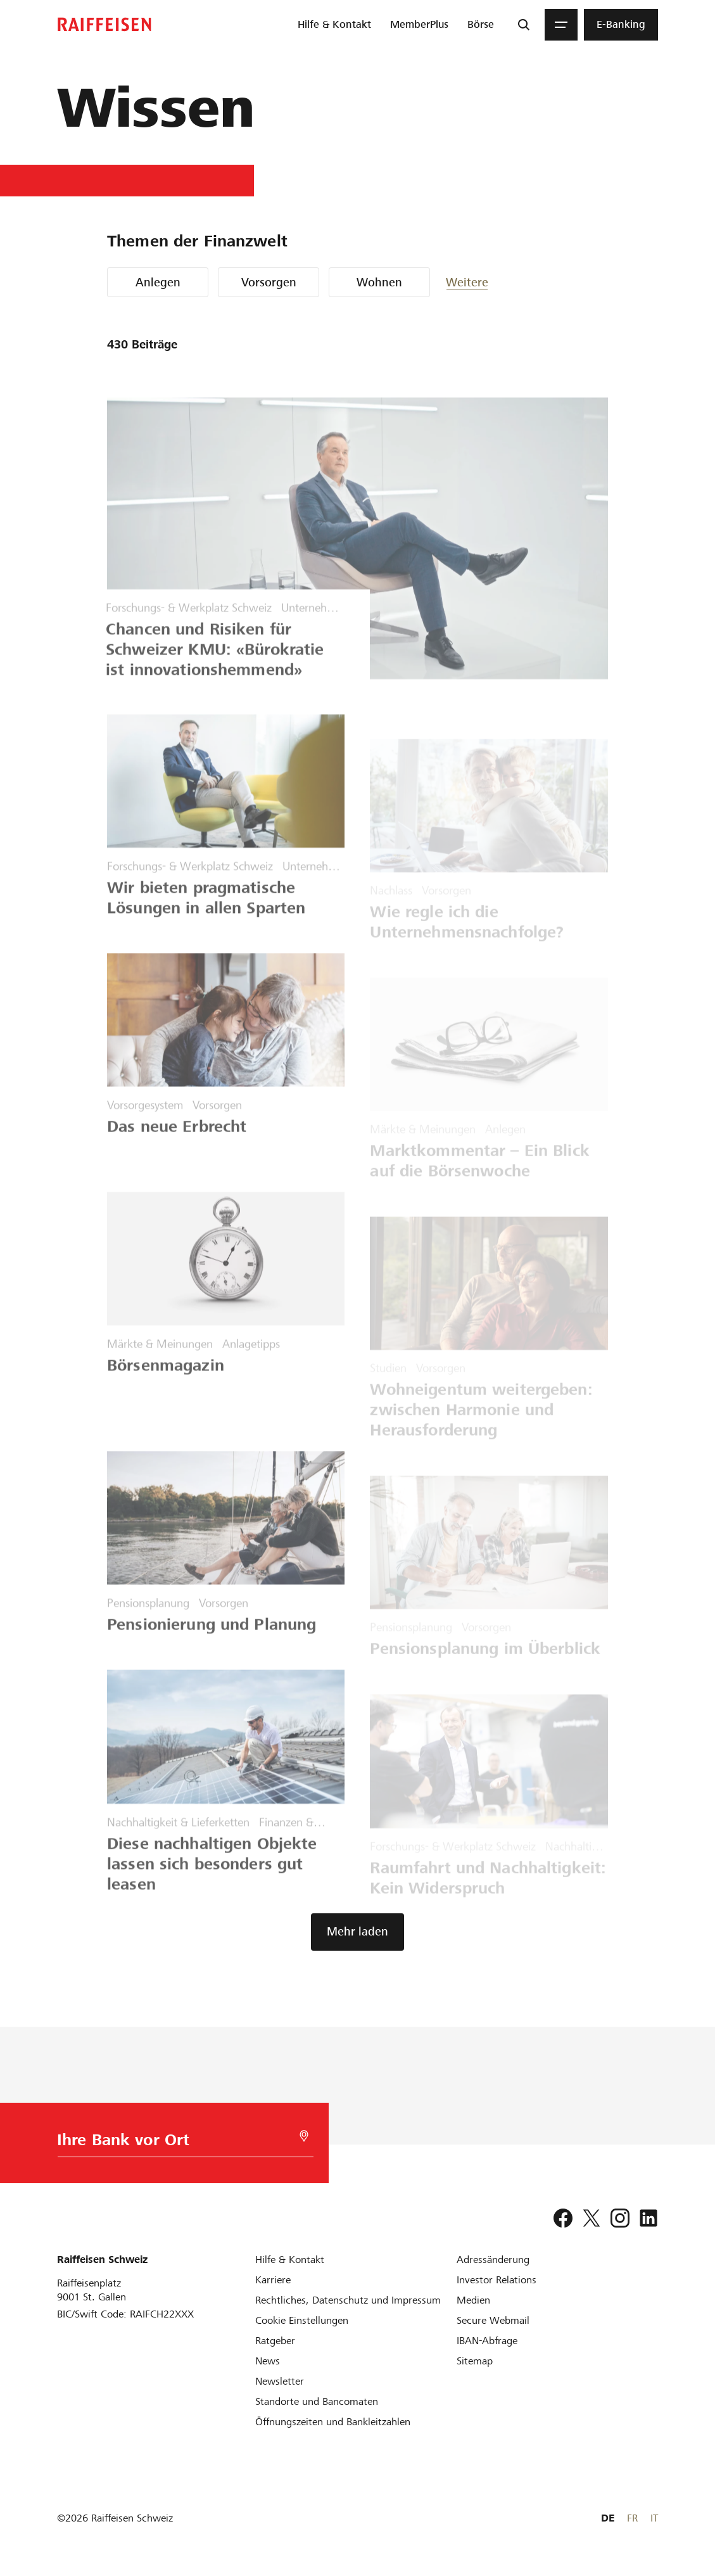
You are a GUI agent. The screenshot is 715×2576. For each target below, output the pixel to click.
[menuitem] (334, 25)
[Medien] (473, 2300)
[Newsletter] (279, 2381)
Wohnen (379, 282)
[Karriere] (273, 2280)
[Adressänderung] (493, 2260)
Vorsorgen (268, 282)
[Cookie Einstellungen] (301, 2320)
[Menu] (561, 25)
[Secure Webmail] (493, 2320)
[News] (267, 2361)
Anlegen (158, 282)
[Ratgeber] (275, 2341)
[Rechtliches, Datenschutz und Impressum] (348, 2300)
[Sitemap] (475, 2361)
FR (632, 2518)
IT (654, 2518)
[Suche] (523, 25)
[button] (484, 282)
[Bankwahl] (179, 2143)
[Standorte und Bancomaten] (316, 2401)
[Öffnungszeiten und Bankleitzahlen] (332, 2422)
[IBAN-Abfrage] (487, 2341)
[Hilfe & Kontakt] (289, 2260)
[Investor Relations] (496, 2280)
